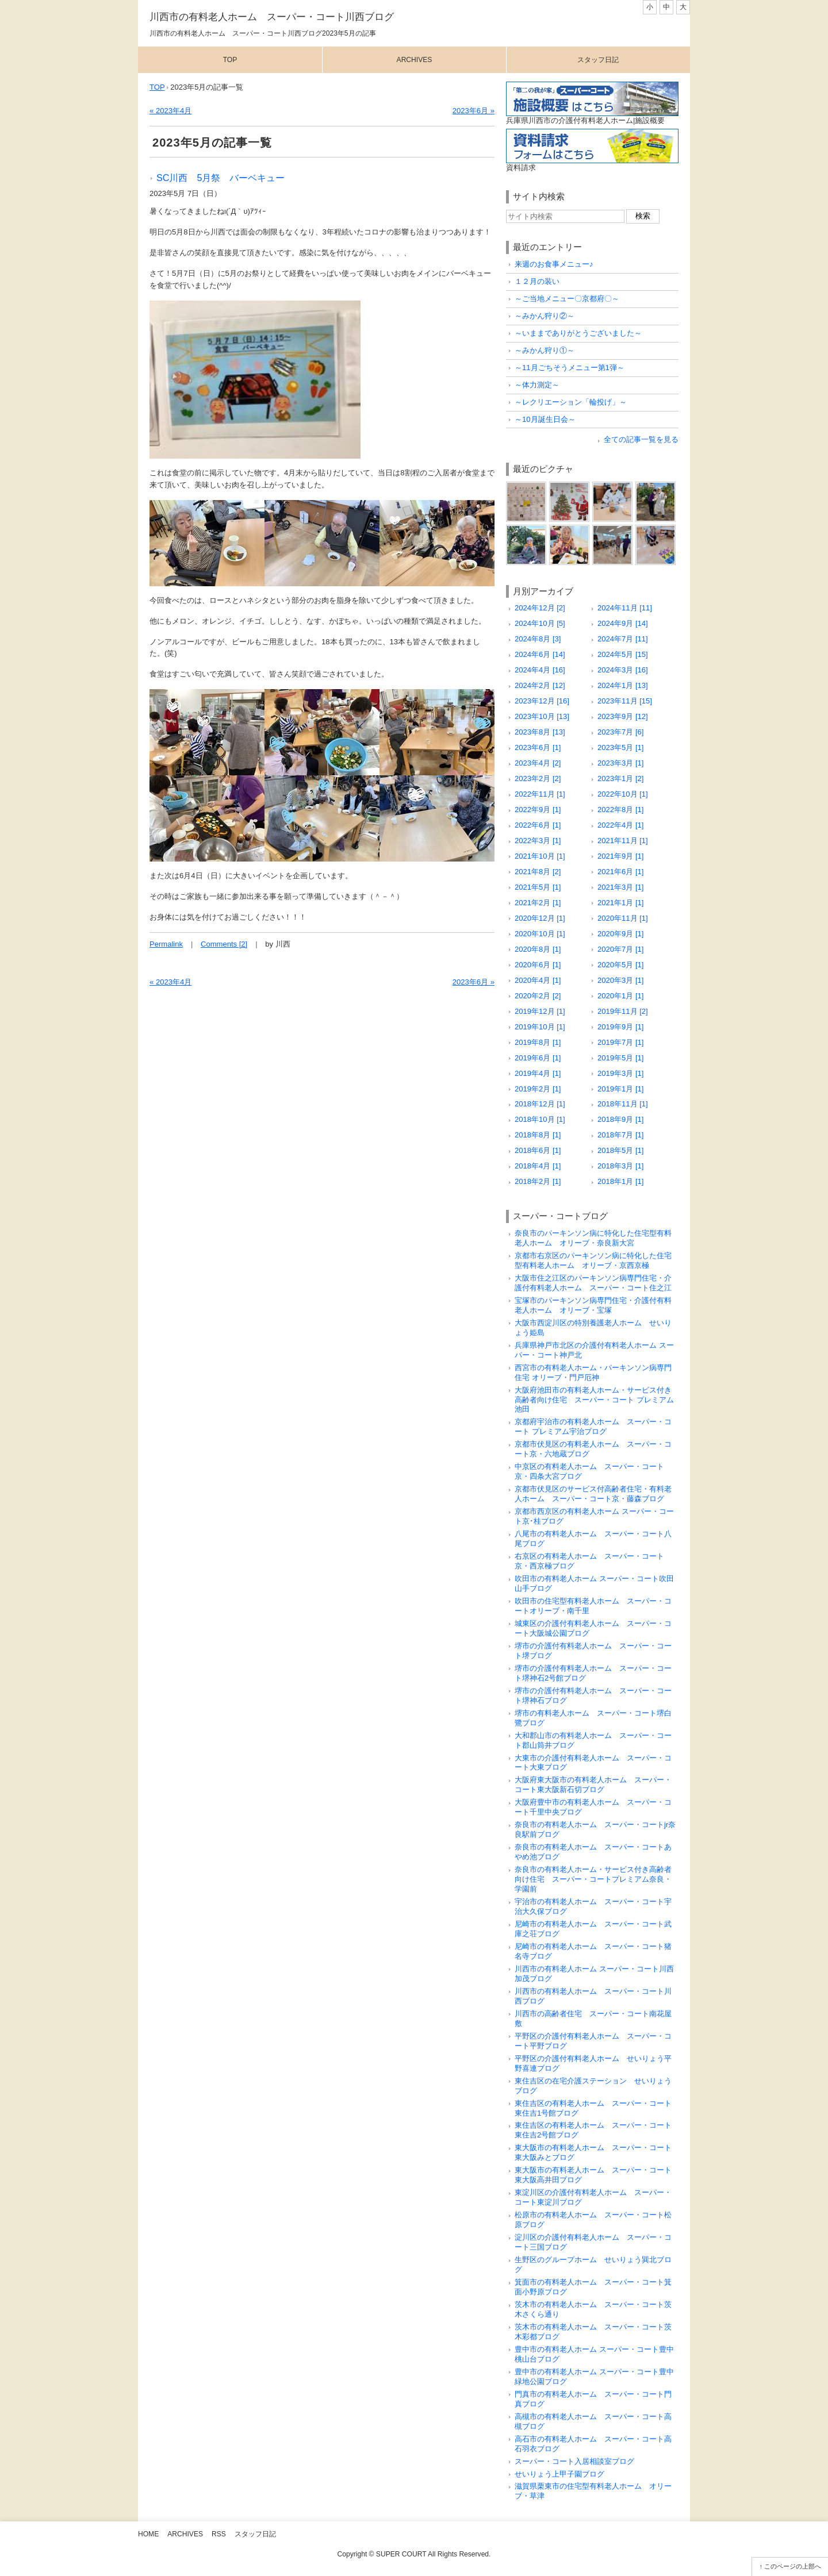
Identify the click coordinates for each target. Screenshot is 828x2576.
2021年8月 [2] (538, 871)
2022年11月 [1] (540, 794)
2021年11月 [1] (622, 840)
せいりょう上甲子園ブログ (559, 2474)
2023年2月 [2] (538, 778)
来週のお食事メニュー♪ (554, 264)
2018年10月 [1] (540, 1119)
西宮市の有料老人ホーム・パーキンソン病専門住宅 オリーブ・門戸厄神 (593, 1372)
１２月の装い (537, 281)
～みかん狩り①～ (544, 350)
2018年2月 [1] (538, 1181)
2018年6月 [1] (538, 1150)
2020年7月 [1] (620, 949)
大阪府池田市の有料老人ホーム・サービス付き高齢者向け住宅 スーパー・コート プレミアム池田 (594, 1400)
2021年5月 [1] (538, 887)
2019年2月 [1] (538, 1089)
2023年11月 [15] (624, 701)
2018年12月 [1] (540, 1103)
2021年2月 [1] (538, 902)
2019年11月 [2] (622, 1011)
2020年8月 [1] (538, 949)
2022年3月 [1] (538, 840)
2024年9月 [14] (622, 623)
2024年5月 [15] (622, 654)
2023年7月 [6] (620, 732)
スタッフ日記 (598, 60)
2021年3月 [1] (620, 887)
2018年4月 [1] (538, 1166)
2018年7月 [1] (620, 1135)
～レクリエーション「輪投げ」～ (571, 402)
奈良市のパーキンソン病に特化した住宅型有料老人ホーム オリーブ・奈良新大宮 (593, 1238)
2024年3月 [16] (622, 670)
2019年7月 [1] (620, 1042)
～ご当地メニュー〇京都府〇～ (567, 298)
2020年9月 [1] (620, 933)
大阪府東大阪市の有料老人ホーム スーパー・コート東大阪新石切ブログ (593, 1784)
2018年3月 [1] (620, 1166)
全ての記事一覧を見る (641, 439)
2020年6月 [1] (538, 964)
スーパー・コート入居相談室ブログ (574, 2461)
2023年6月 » (473, 110)
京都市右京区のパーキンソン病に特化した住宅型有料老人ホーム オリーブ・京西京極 (593, 1260)
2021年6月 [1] (620, 871)
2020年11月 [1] (622, 918)
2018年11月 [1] (622, 1103)
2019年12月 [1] (540, 1011)
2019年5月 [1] (620, 1058)
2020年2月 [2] (538, 995)
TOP (157, 87)
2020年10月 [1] (540, 933)
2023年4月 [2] (538, 763)
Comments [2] (224, 944)
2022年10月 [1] (622, 794)
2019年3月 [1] (620, 1073)
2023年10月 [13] (542, 716)
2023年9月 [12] (622, 716)
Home (148, 2534)
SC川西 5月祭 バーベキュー (220, 177)
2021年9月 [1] (620, 856)
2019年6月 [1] (538, 1058)
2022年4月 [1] (620, 825)
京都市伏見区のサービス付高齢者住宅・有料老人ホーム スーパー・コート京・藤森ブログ (593, 1494)
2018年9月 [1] (620, 1119)
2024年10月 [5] (540, 623)
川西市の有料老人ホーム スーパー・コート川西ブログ (272, 16)
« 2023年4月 (170, 110)
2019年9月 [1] (620, 1026)
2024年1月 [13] (622, 685)
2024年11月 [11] (624, 607)
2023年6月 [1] (538, 747)
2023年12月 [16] (542, 701)
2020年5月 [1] (620, 964)
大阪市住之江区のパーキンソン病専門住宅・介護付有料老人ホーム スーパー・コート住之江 (593, 1283)
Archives (414, 60)
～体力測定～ (537, 384)
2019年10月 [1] (540, 1026)
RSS (219, 2534)
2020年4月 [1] (538, 980)
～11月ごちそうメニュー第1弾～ (569, 367)
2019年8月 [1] (538, 1042)
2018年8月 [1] (538, 1135)
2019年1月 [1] (620, 1089)
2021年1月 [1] (620, 902)
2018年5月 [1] (620, 1150)
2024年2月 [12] (540, 685)
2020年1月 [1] (620, 995)
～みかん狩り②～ (544, 316)
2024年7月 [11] (622, 639)
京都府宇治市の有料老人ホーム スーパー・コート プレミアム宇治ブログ (593, 1426)
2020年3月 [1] (620, 980)
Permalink (166, 944)
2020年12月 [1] (540, 918)
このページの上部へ (792, 2566)
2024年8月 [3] (538, 639)
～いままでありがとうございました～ (578, 333)
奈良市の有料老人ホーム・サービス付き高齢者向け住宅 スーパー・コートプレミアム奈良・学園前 (593, 1879)
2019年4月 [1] (538, 1073)
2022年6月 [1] (538, 825)
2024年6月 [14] (540, 654)
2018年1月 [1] (620, 1181)
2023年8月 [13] (540, 732)
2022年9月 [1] (538, 809)
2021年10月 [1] (540, 856)
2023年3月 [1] (620, 763)
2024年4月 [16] (540, 670)
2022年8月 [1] (620, 809)
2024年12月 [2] (540, 607)
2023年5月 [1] (620, 747)
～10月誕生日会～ (545, 419)
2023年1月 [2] (620, 778)
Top (230, 60)
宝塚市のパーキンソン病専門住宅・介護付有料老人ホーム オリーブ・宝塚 (593, 1305)
